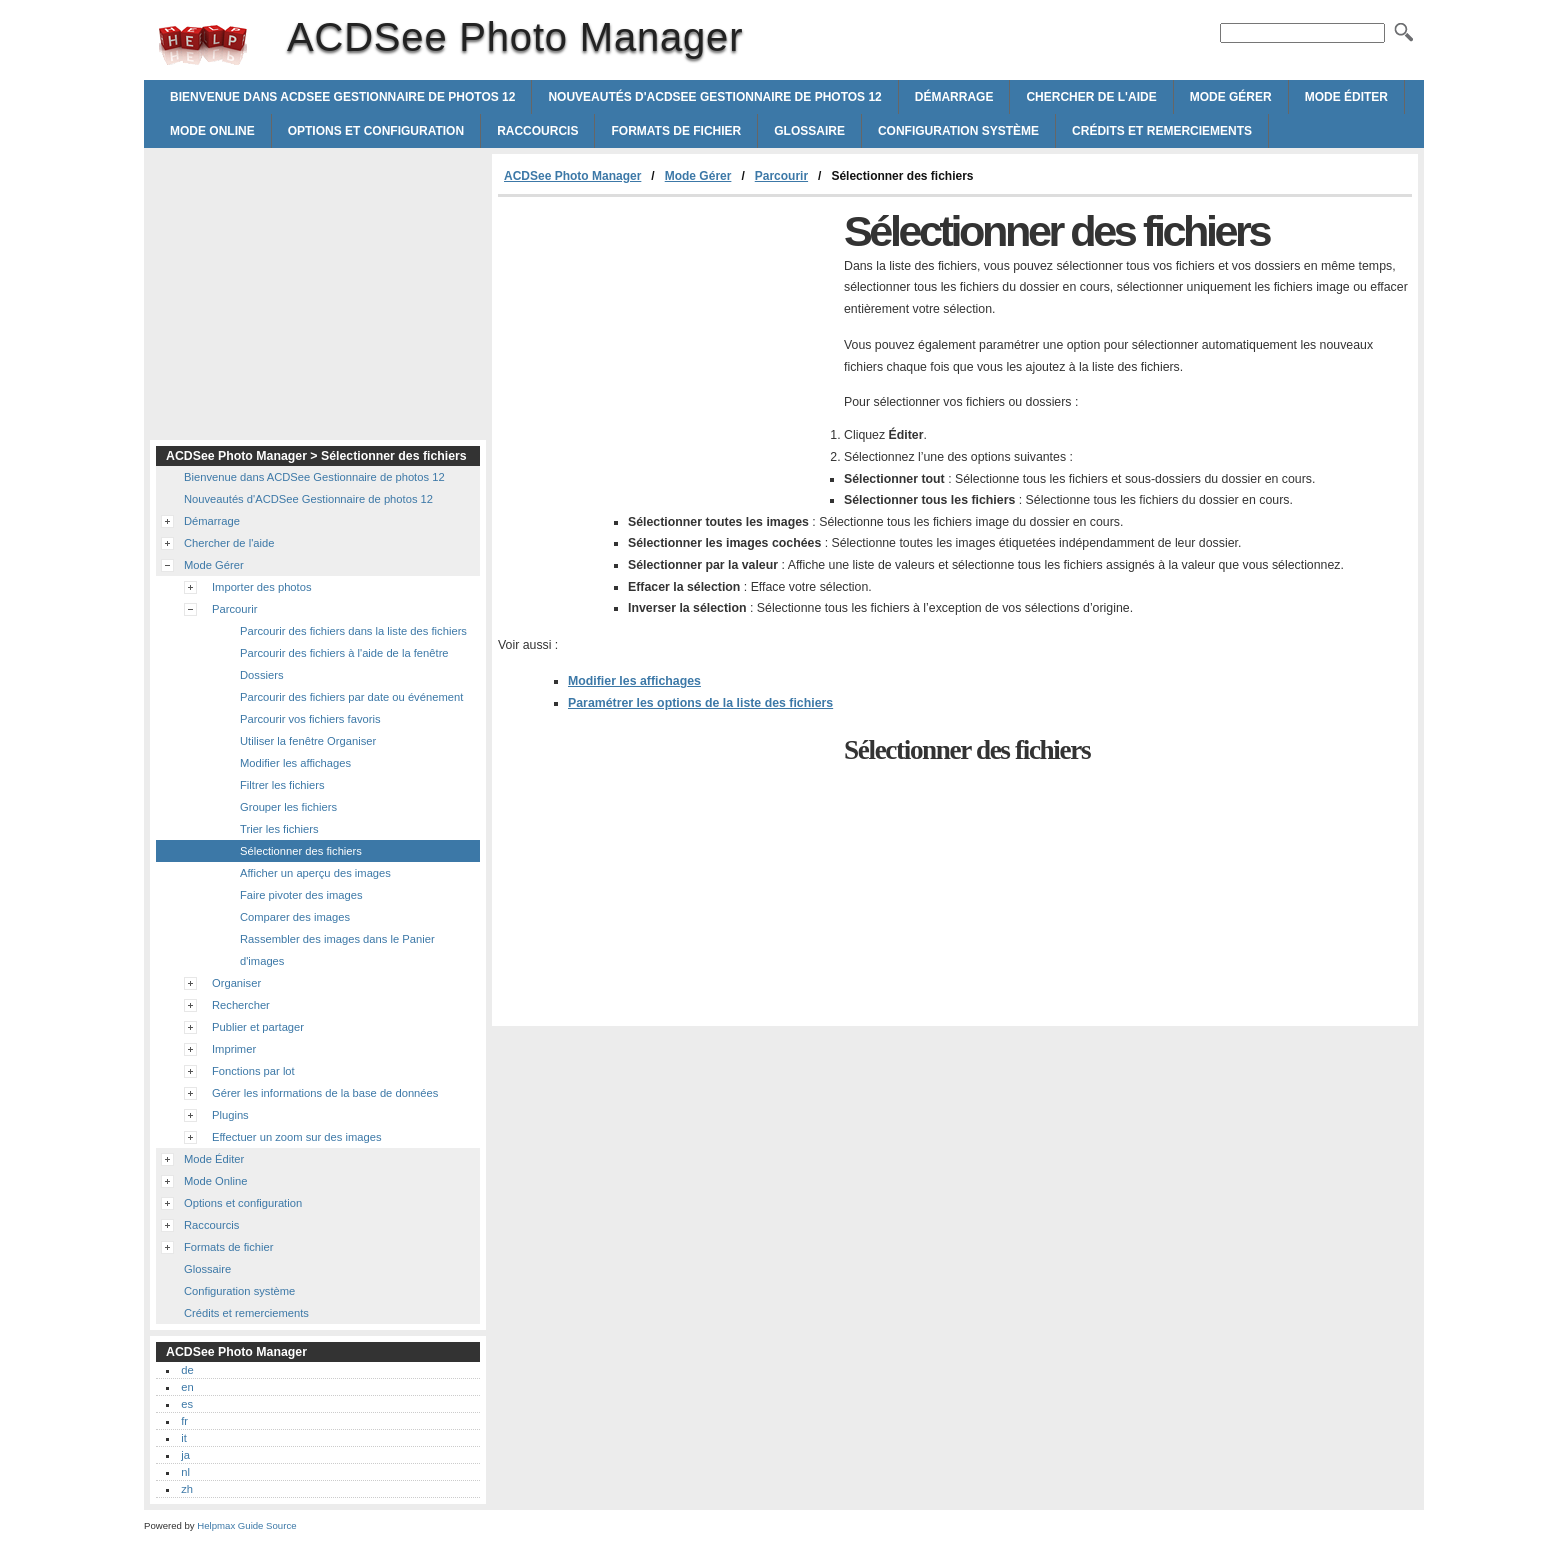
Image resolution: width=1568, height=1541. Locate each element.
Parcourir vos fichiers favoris (310, 719)
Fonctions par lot (253, 1071)
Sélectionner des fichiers (301, 851)
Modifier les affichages (634, 681)
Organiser (236, 983)
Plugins (230, 1115)
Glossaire (809, 131)
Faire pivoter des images (301, 895)
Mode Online (212, 131)
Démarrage (954, 97)
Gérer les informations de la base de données (325, 1093)
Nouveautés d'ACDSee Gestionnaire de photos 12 (714, 97)
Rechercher (241, 1005)
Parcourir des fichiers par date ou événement (351, 697)
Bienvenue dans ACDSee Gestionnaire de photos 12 (342, 97)
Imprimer (234, 1049)
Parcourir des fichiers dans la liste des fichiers (353, 631)
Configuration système (958, 131)
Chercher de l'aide (1091, 97)
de (187, 1370)
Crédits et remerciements (1162, 131)
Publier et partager (258, 1027)
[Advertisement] (666, 347)
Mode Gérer (1231, 97)
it (184, 1438)
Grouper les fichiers (288, 807)
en (187, 1387)
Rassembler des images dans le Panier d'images (337, 950)
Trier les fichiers (279, 829)
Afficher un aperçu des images (315, 873)
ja (185, 1455)
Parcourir (781, 176)
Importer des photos (262, 587)
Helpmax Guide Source (246, 1525)
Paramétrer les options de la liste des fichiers (700, 703)
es (187, 1404)
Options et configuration (376, 131)
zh (187, 1489)
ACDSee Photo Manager (203, 45)
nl (185, 1472)
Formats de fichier (676, 131)
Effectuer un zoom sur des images (297, 1137)
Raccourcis (537, 131)
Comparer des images (295, 917)
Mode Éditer (1346, 97)
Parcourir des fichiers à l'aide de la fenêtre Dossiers (344, 664)
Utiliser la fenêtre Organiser (308, 741)
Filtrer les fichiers (282, 785)
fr (184, 1421)
